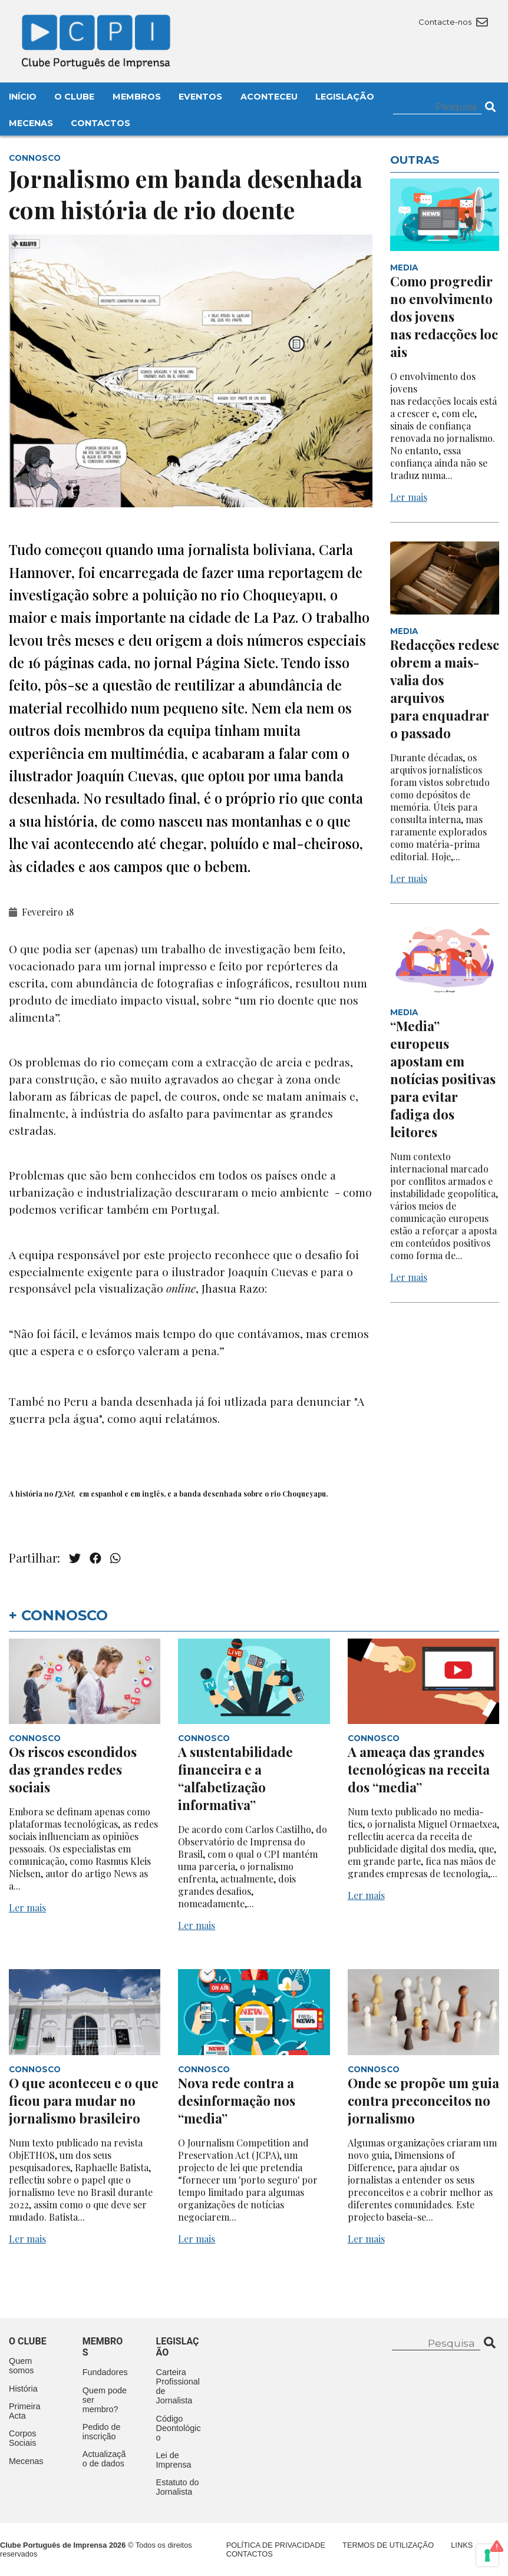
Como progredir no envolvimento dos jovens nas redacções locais (444, 316)
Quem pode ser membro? (105, 2400)
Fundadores (105, 2372)
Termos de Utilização (388, 2545)
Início (23, 96)
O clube (28, 2341)
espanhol (107, 1493)
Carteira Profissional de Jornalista (178, 2386)
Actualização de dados (104, 2458)
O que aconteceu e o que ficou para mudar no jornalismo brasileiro (84, 2100)
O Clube (74, 96)
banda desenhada (210, 1493)
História (23, 2388)
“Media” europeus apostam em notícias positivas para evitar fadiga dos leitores (443, 1079)
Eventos (200, 96)
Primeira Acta (25, 2411)
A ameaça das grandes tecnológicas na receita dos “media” (419, 1769)
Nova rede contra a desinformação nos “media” (236, 2100)
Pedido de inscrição (102, 2431)
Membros (137, 96)
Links (462, 2545)
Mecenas (31, 123)
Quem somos (21, 2365)
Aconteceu (269, 96)
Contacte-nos (452, 22)
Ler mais (408, 497)
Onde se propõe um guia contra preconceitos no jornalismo (423, 2100)
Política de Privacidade (275, 2545)
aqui (150, 1418)
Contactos (100, 123)
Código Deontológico (178, 2428)
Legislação (344, 96)
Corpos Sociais (22, 2438)
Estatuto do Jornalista (177, 2487)
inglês (153, 1493)
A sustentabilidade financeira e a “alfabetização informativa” (235, 1778)
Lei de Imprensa (174, 2459)
